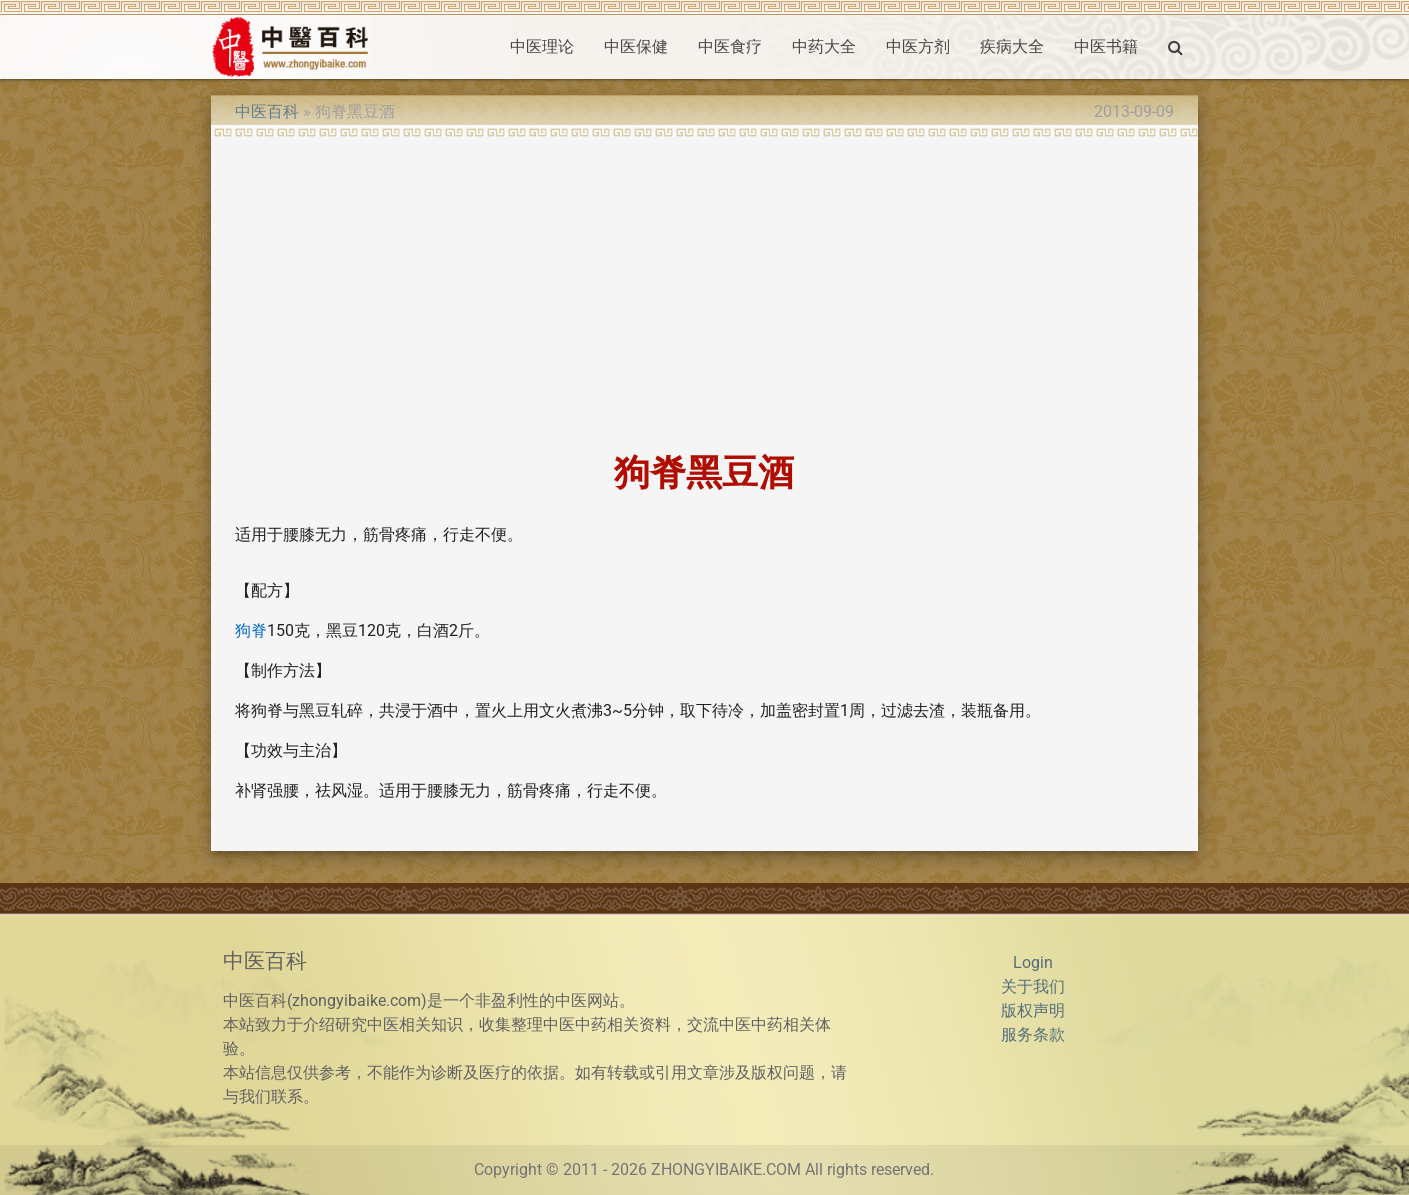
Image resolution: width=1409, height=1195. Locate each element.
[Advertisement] (704, 288)
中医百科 (267, 111)
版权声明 (1033, 1010)
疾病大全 (1012, 46)
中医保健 (636, 46)
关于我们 (1033, 986)
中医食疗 (730, 46)
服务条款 (1033, 1034)
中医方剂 (918, 46)
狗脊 (251, 630)
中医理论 (542, 46)
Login (1033, 962)
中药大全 (824, 46)
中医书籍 (1106, 46)
